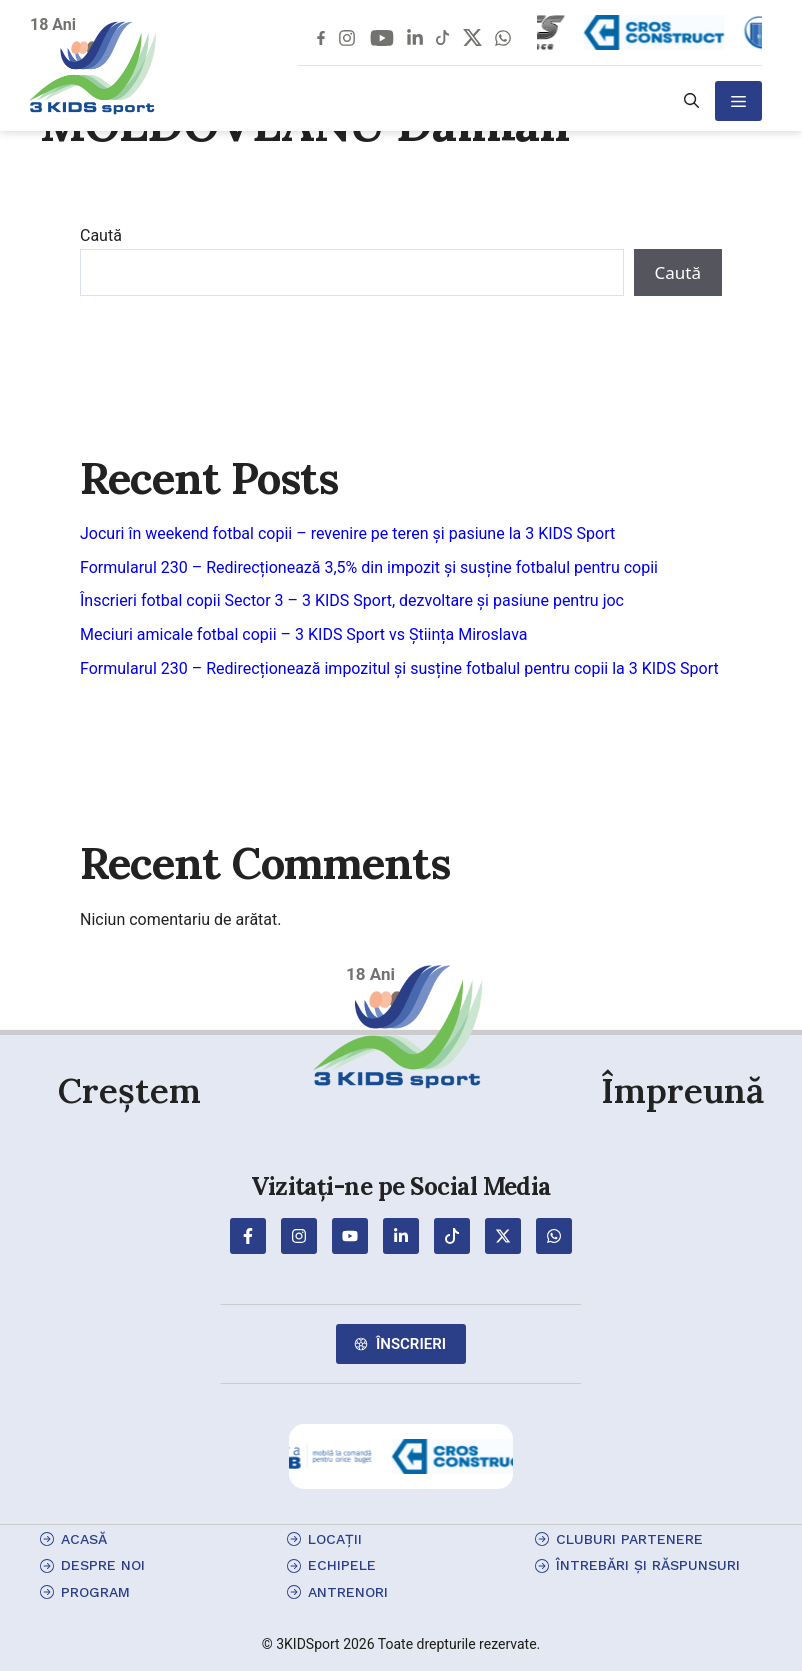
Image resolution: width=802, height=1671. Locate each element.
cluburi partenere (629, 1539)
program (95, 1592)
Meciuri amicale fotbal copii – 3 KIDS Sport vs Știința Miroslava (304, 634)
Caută (101, 235)
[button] (691, 101)
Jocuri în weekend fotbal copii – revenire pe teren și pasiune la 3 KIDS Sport (347, 533)
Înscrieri (411, 1344)
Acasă (84, 1539)
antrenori (348, 1592)
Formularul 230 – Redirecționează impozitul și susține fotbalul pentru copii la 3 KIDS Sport (399, 668)
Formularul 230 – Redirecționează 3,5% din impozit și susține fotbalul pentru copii (369, 567)
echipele (342, 1565)
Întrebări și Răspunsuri (648, 1565)
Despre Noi (103, 1565)
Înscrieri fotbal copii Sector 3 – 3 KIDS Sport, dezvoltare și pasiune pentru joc (352, 600)
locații (335, 1539)
